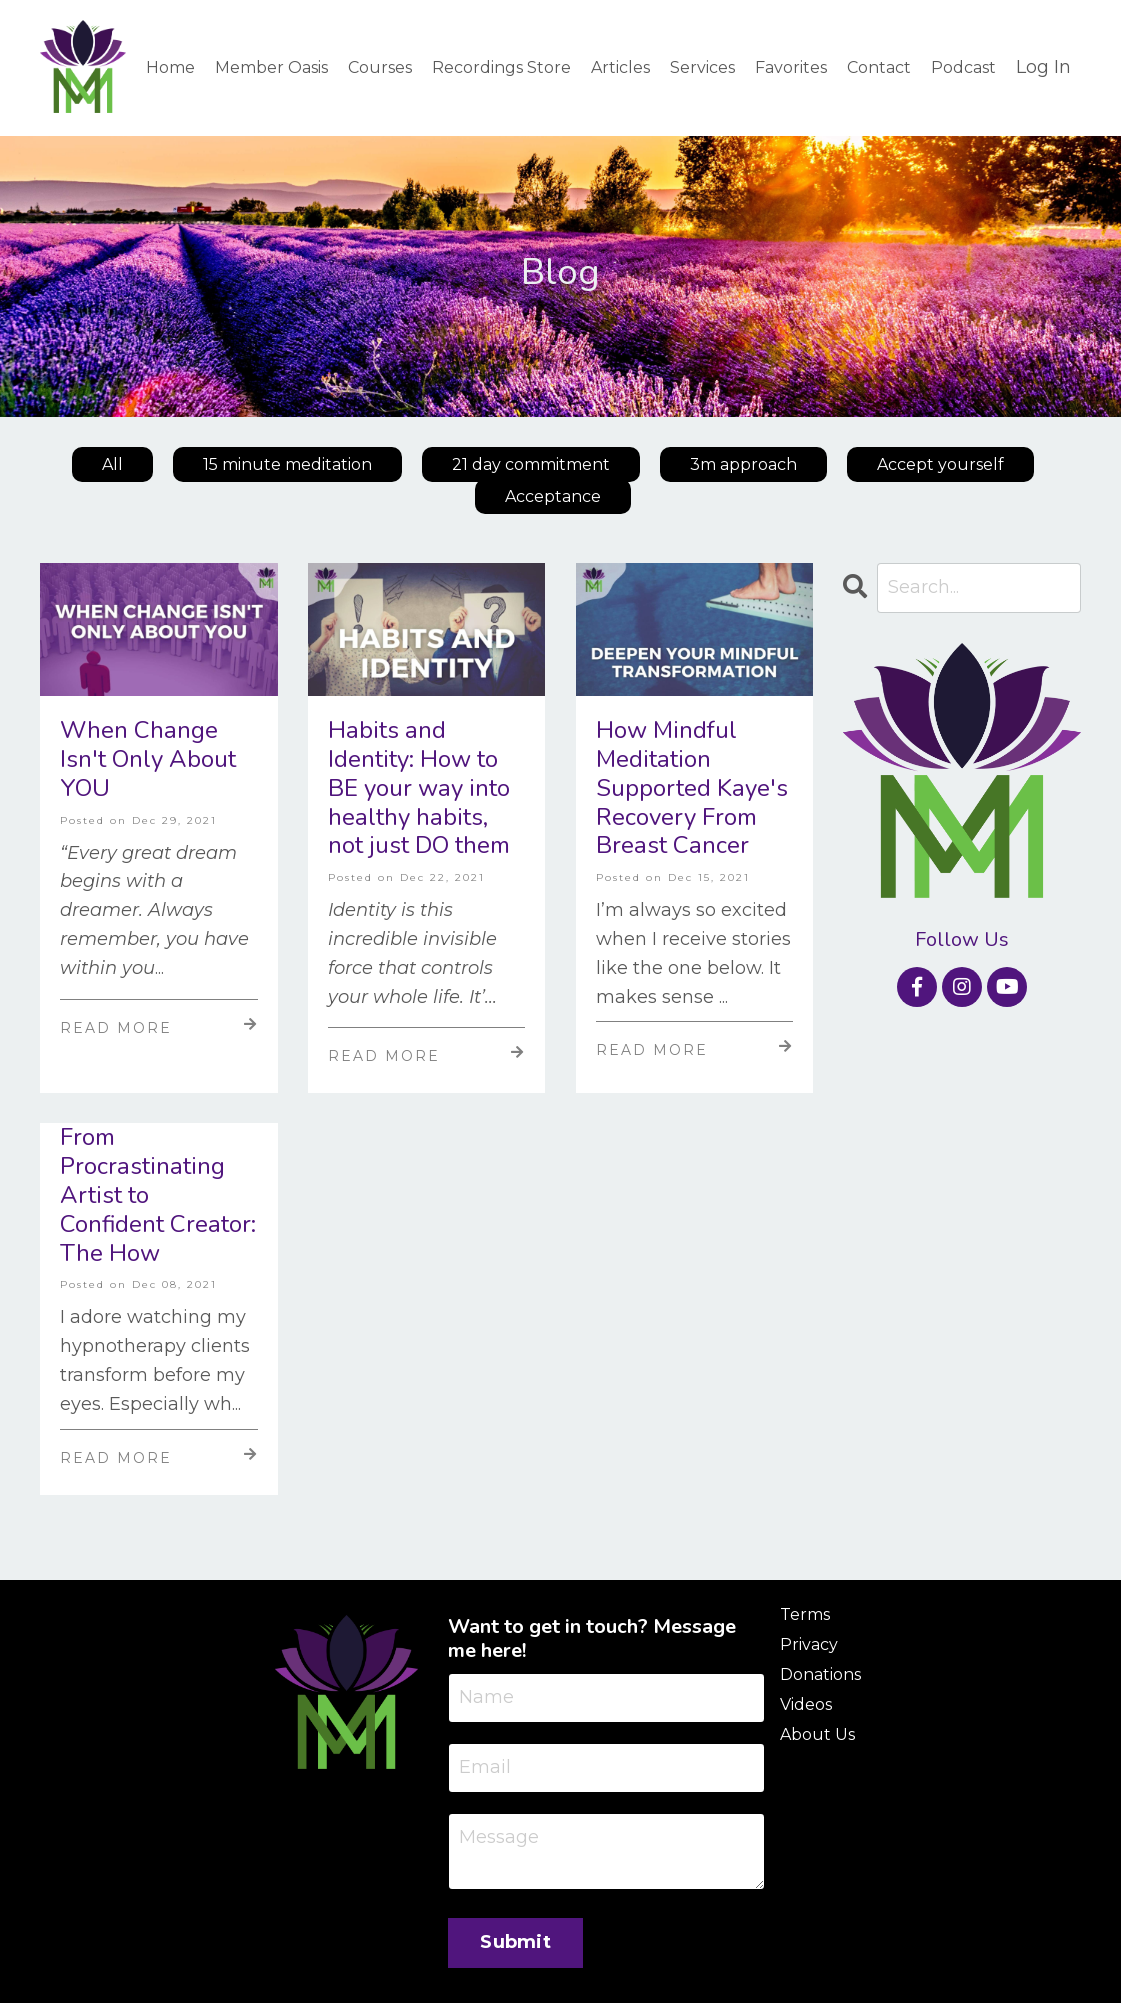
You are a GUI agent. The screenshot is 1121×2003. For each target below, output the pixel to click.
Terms (805, 1614)
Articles (620, 67)
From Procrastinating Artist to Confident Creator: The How (158, 1195)
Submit (515, 1942)
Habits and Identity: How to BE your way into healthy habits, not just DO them (419, 788)
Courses (380, 67)
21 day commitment (531, 464)
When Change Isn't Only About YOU (148, 759)
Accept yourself (940, 464)
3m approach (743, 464)
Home (170, 67)
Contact (879, 67)
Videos (806, 1704)
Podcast (963, 67)
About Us (817, 1734)
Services (702, 67)
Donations (820, 1674)
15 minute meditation (287, 464)
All (112, 464)
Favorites (791, 67)
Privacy (809, 1644)
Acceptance (553, 496)
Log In (1043, 67)
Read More (159, 1027)
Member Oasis (271, 67)
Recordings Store (501, 67)
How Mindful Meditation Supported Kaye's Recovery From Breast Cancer (692, 788)
